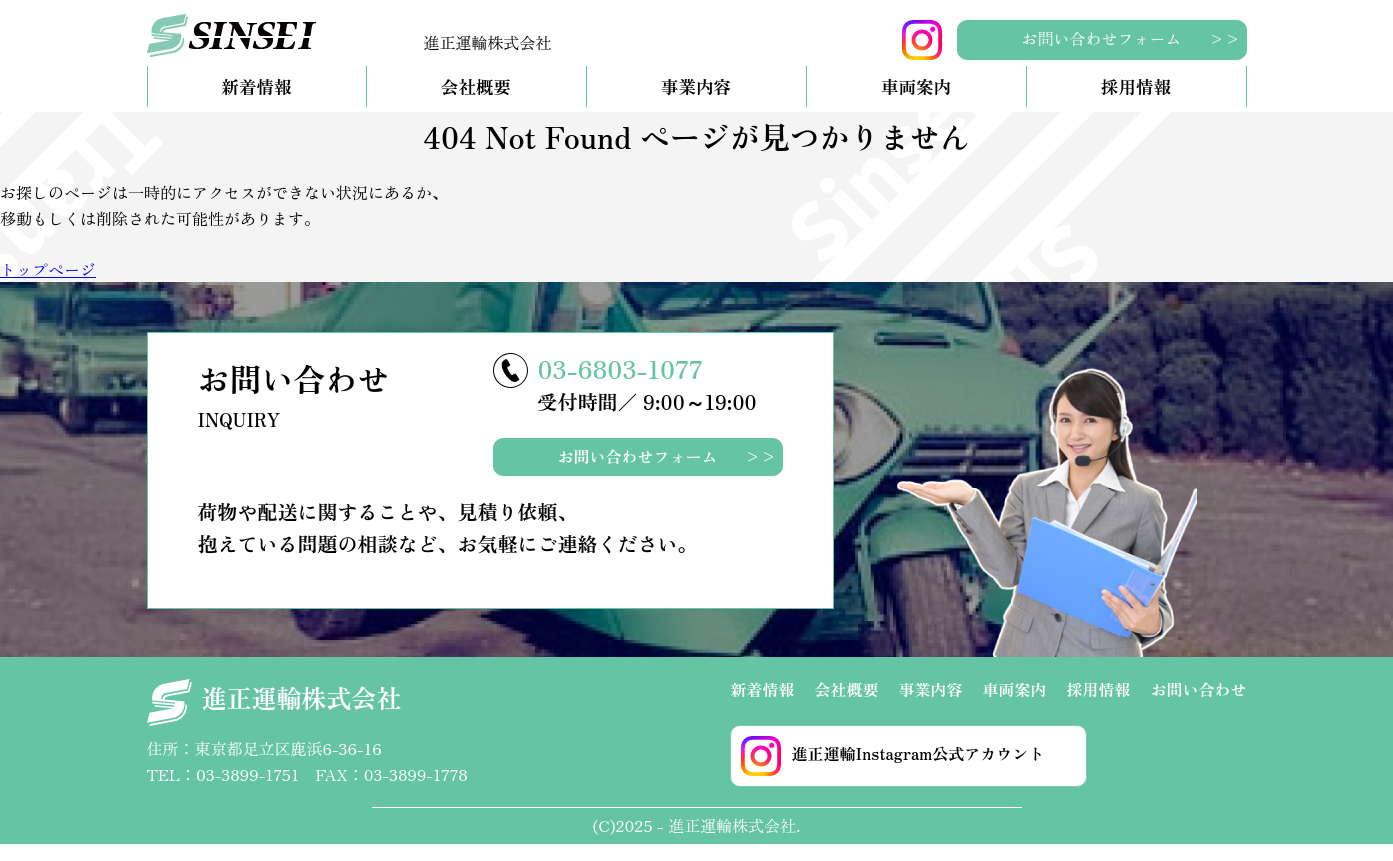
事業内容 (696, 103)
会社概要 (476, 103)
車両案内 (916, 103)
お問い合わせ (1198, 706)
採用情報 (1136, 103)
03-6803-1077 (620, 385)
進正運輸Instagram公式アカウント (892, 773)
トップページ (48, 286)
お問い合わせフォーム (1101, 38)
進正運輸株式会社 (274, 719)
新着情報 (256, 103)
